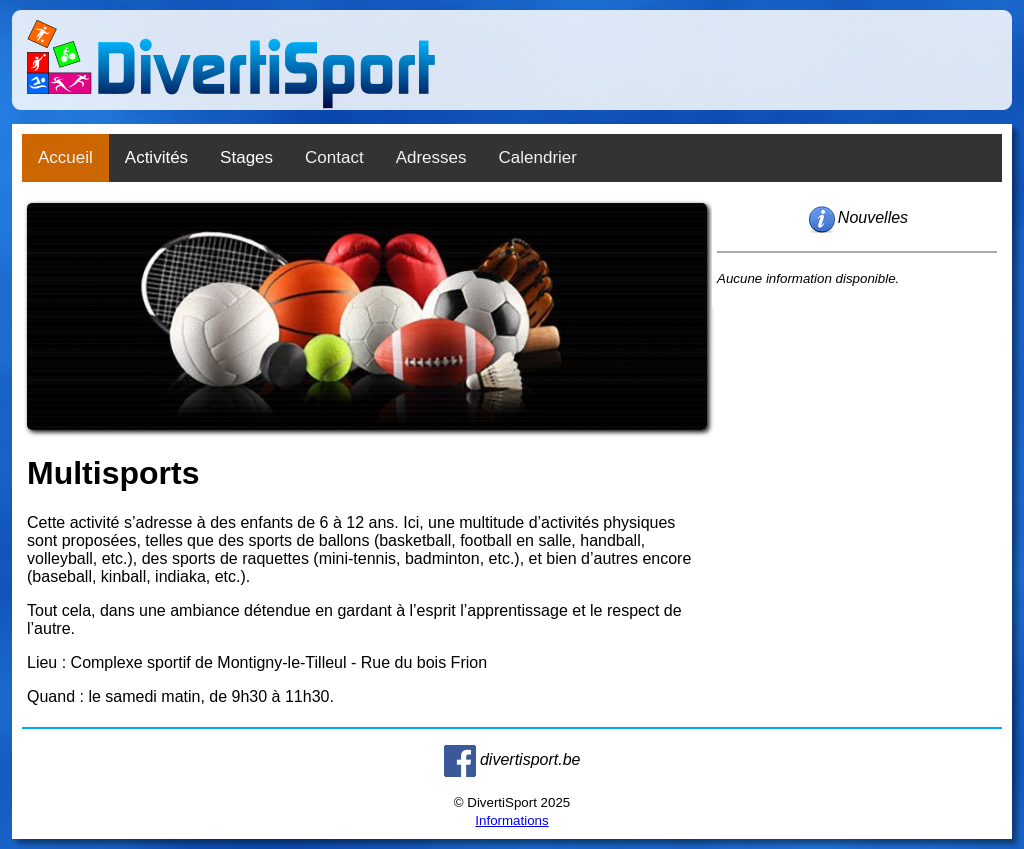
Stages (246, 157)
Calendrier (538, 157)
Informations (511, 820)
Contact (334, 157)
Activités (156, 157)
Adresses (431, 157)
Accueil (65, 157)
